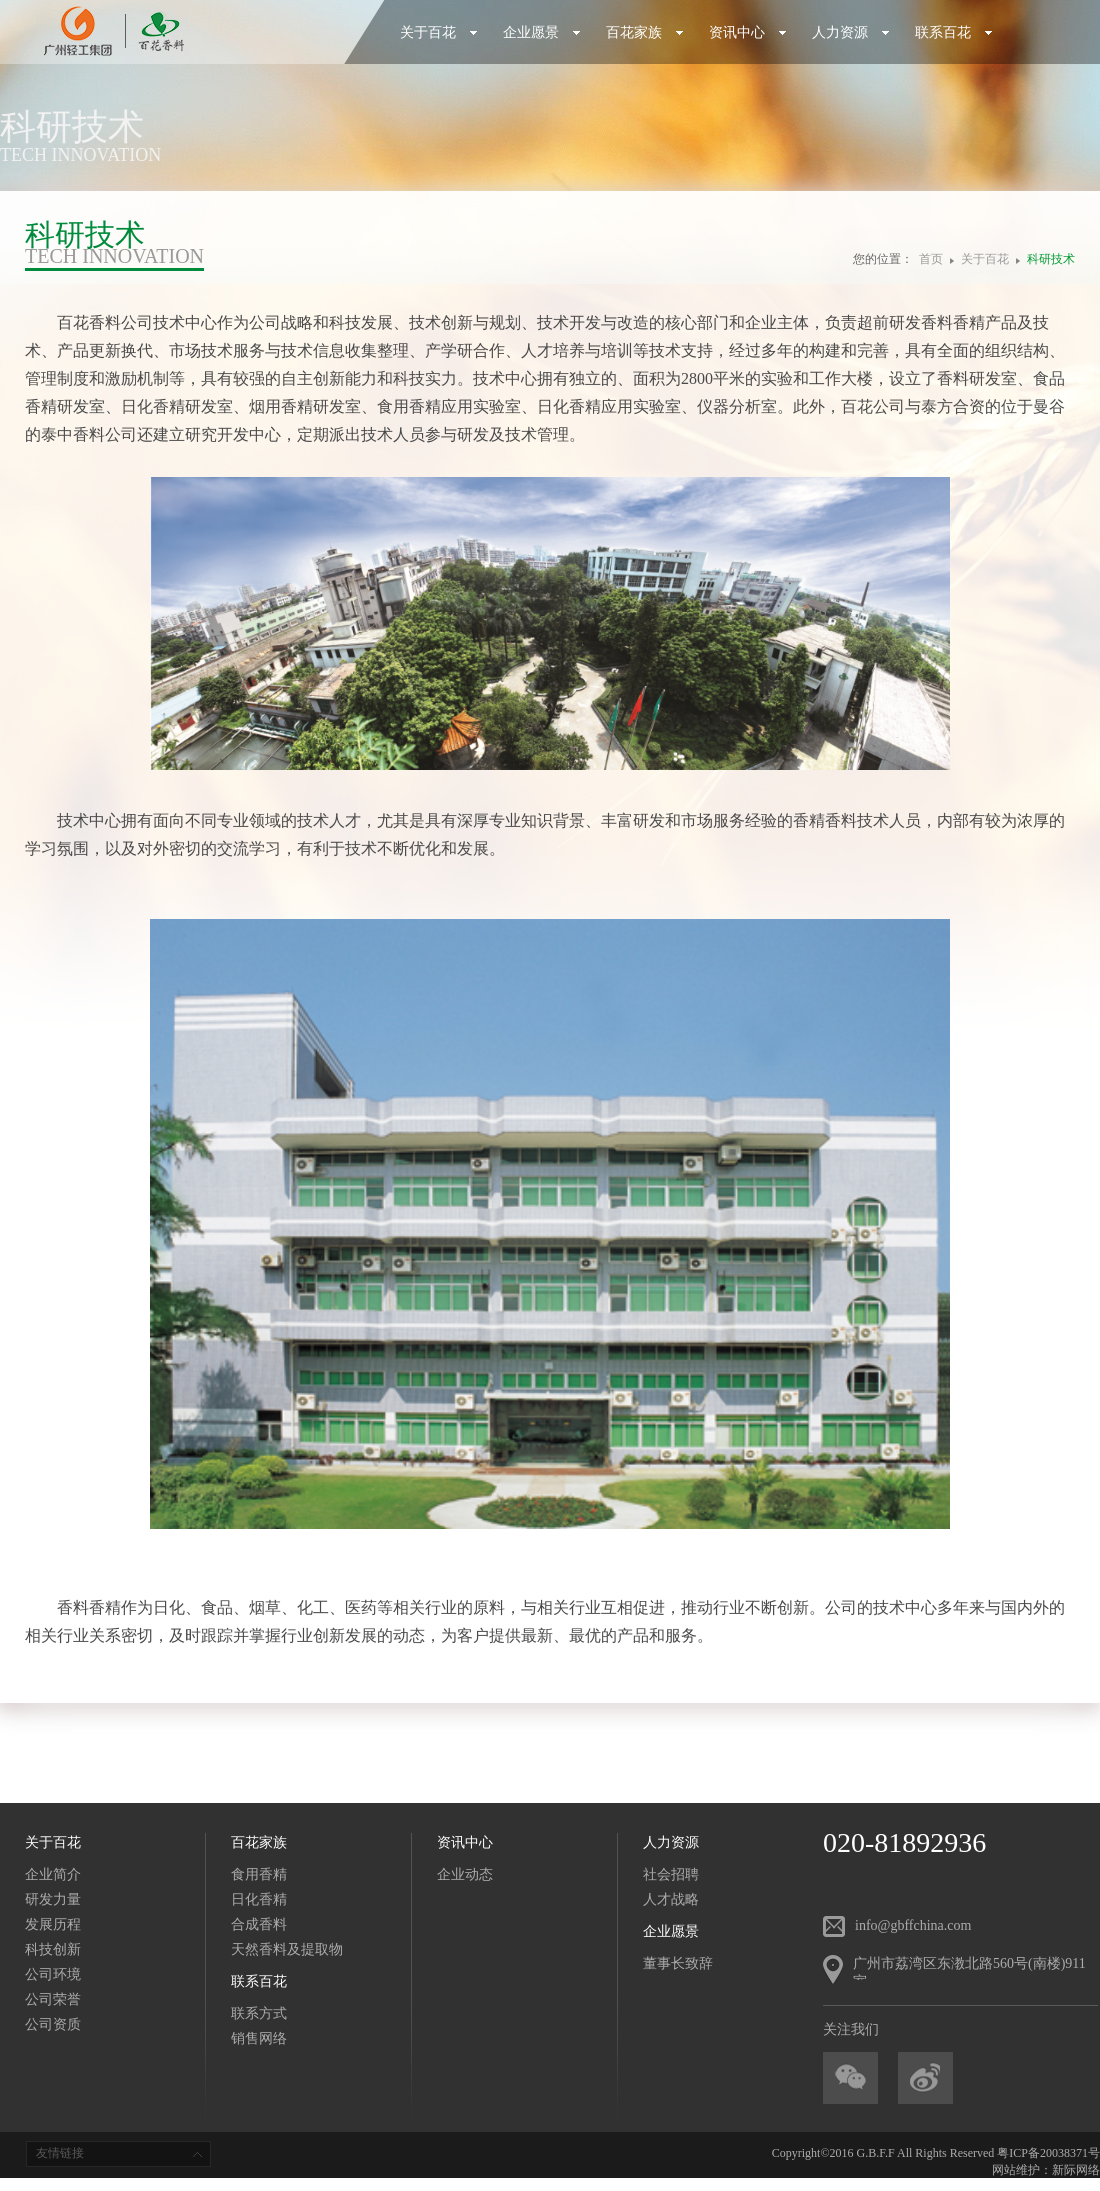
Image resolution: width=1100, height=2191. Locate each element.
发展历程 (53, 1924)
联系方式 (259, 2013)
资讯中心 (748, 32)
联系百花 (954, 32)
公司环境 (53, 1974)
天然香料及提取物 (287, 1949)
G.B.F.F (876, 2153)
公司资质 (53, 2024)
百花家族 (645, 32)
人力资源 (851, 32)
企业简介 (53, 1874)
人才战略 (671, 1899)
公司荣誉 (53, 1999)
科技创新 (53, 1949)
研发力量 (53, 1899)
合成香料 (259, 1924)
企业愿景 (542, 32)
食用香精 (259, 1874)
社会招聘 (671, 1874)
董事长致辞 (678, 1963)
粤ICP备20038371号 (1048, 2153)
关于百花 (439, 32)
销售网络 (259, 2038)
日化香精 (259, 1899)
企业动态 (465, 1874)
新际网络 (1076, 2170)
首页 (931, 259)
